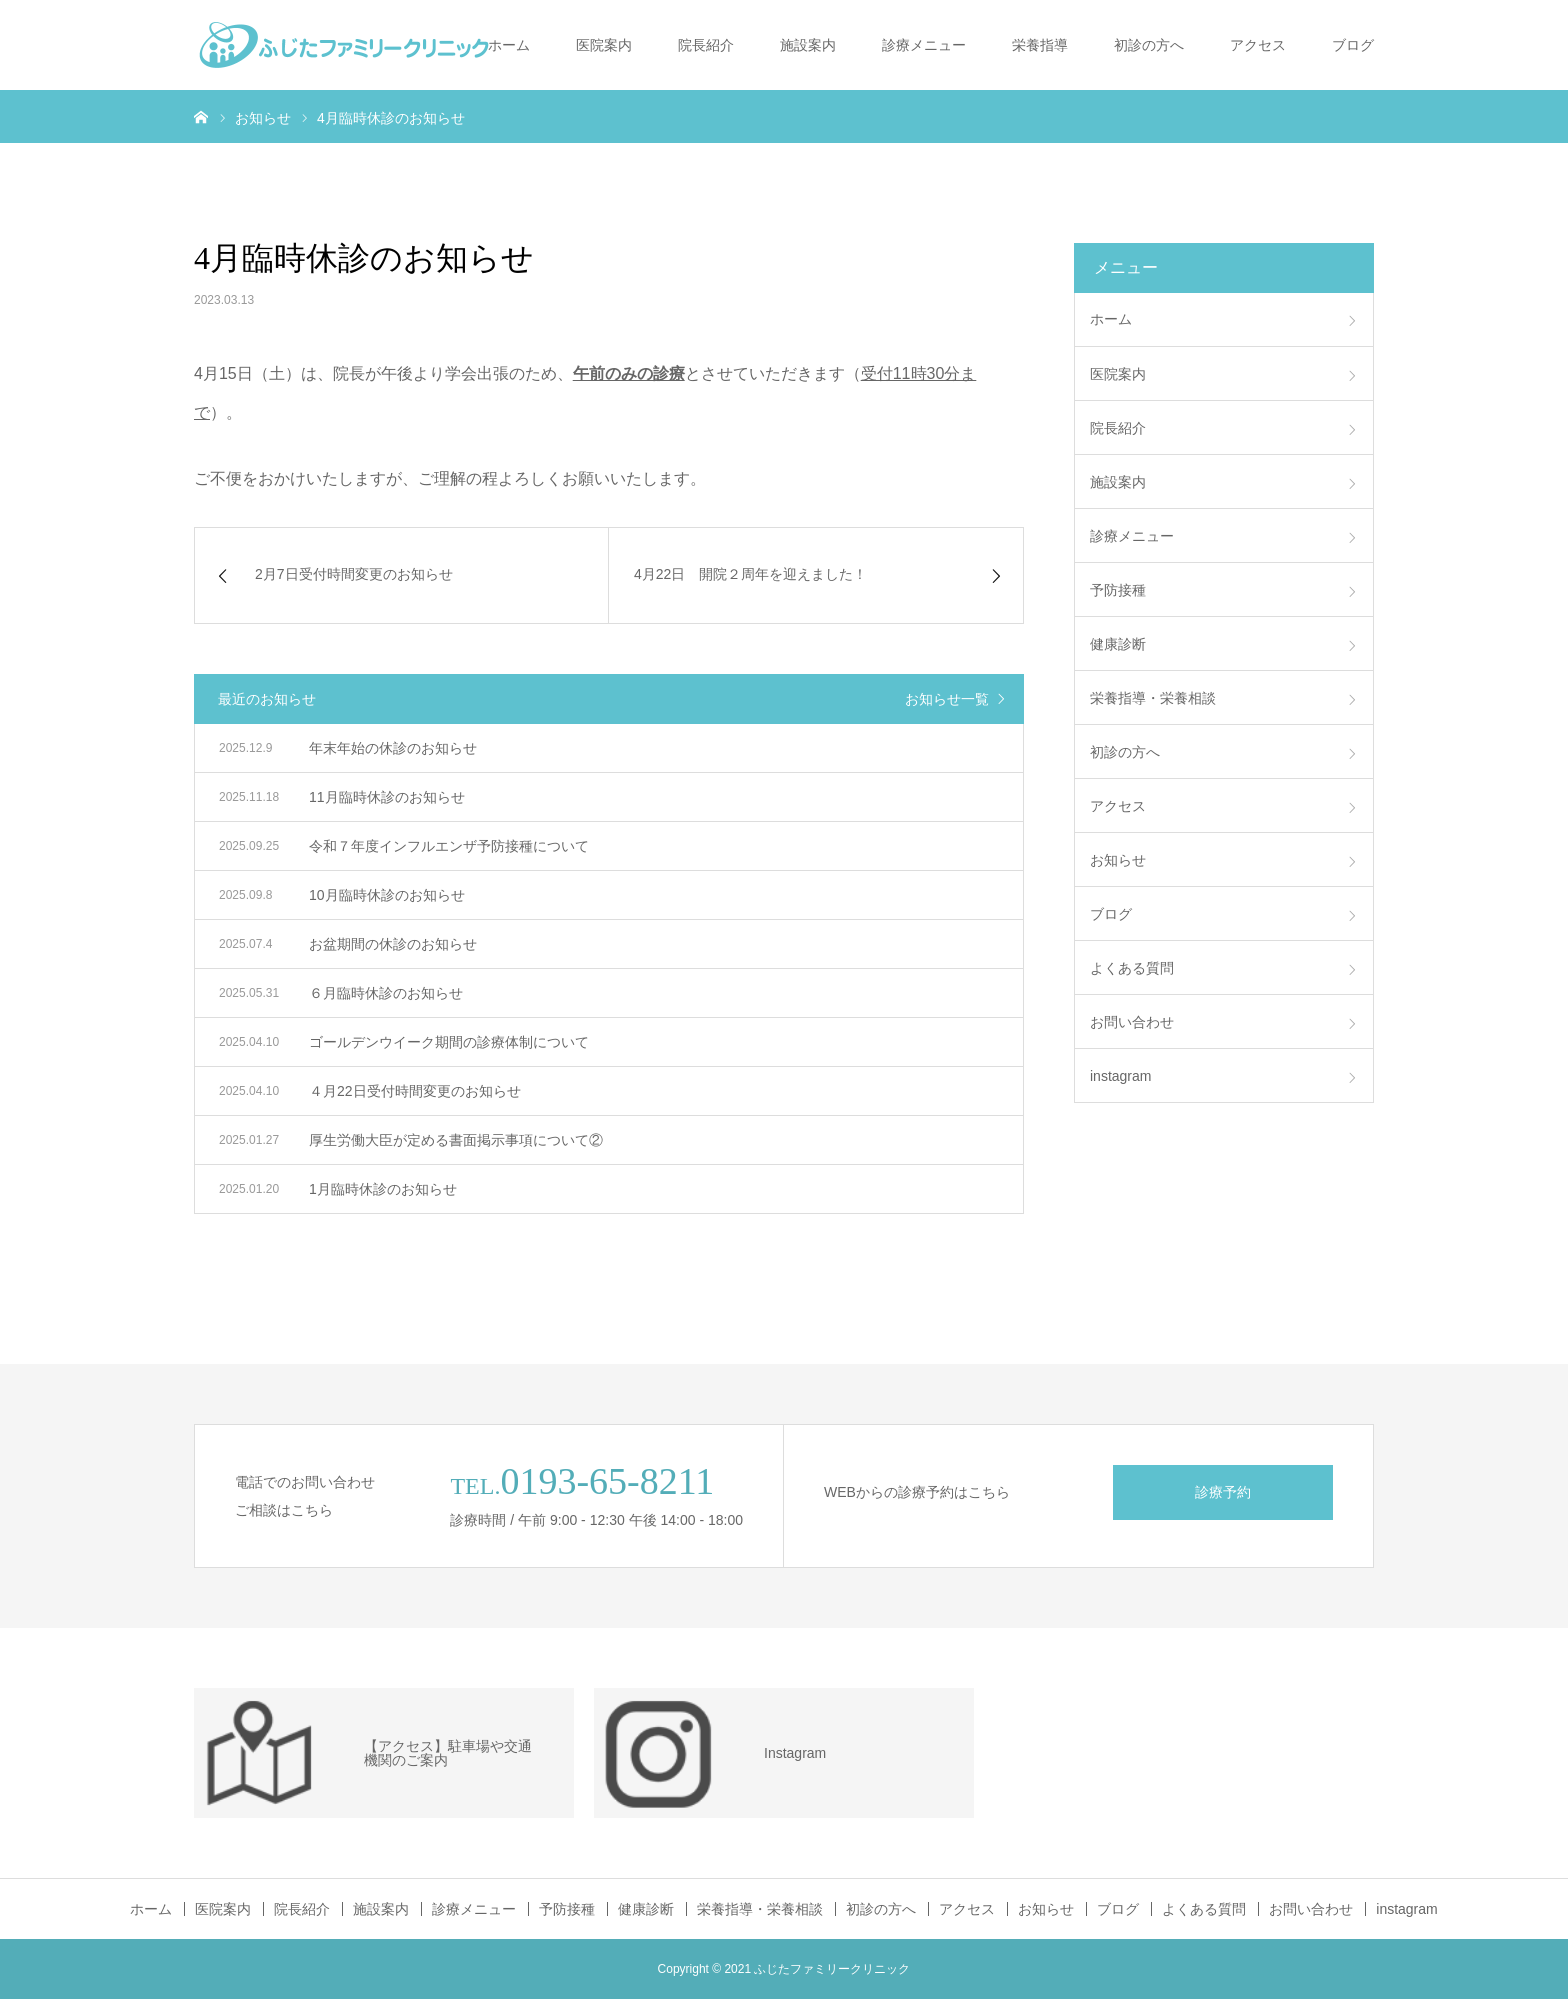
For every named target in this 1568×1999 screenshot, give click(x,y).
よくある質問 (1132, 968)
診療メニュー (924, 45)
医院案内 (604, 45)
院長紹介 (706, 45)
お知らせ (1118, 860)
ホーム (509, 45)
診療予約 (1223, 1492)
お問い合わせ (1132, 1022)
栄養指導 (1040, 45)
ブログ (1353, 45)
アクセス (1258, 45)
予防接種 (1118, 590)
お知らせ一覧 (947, 699)
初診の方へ (1149, 45)
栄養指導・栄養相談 (1153, 698)
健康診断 (1118, 644)
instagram (1120, 1076)
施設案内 (808, 45)
